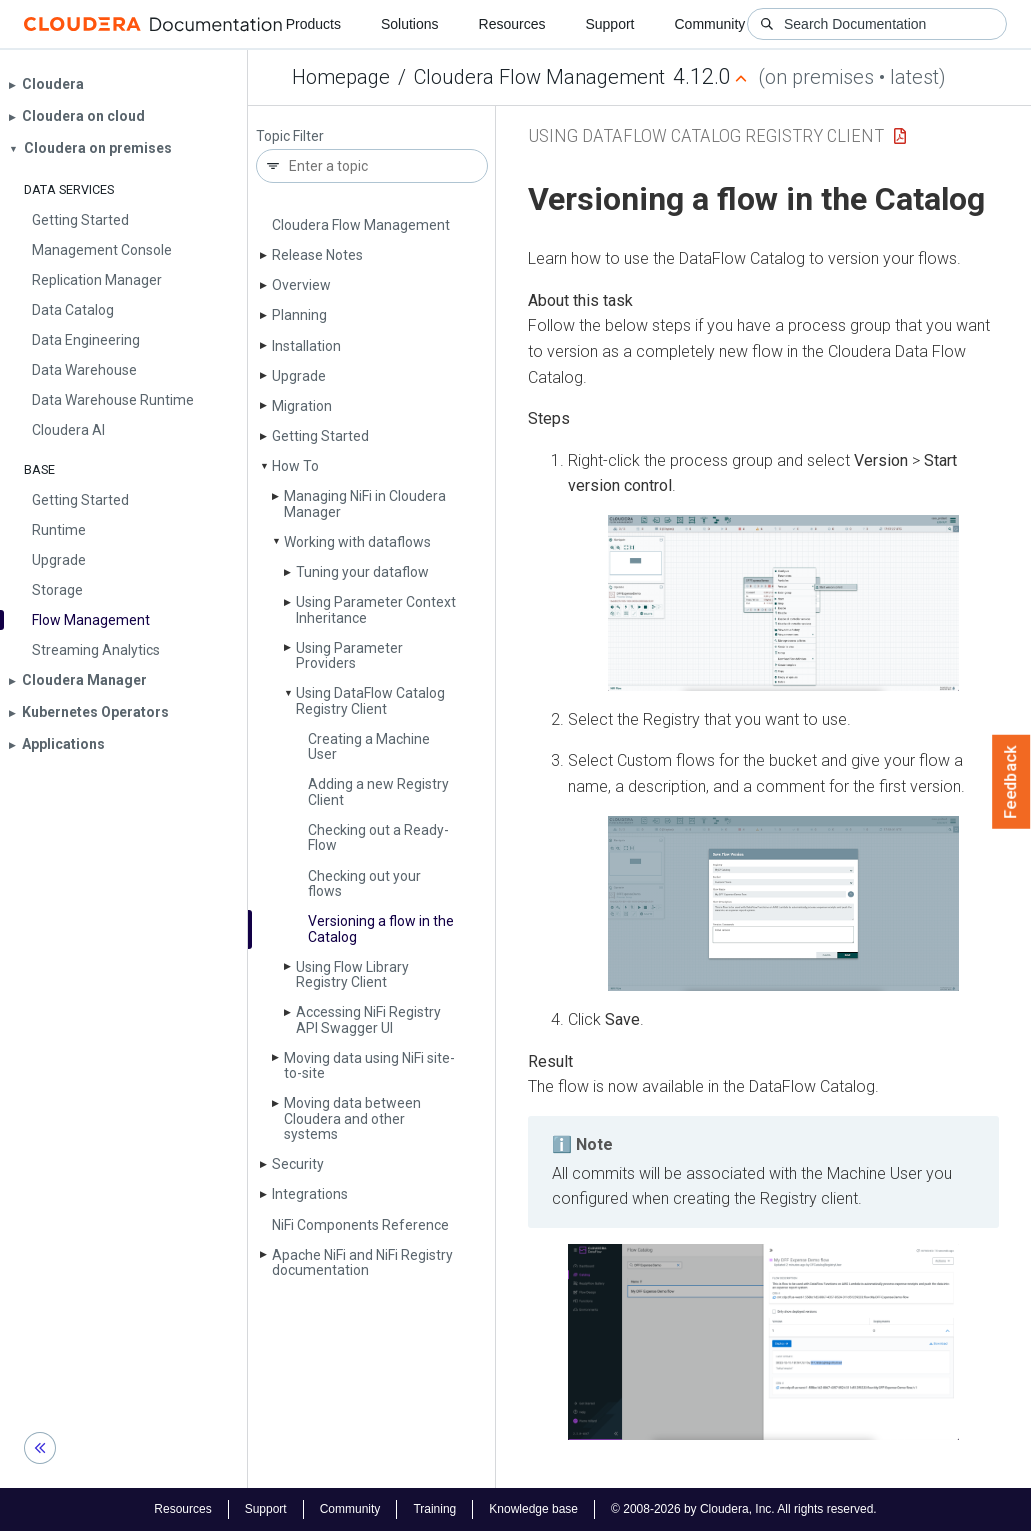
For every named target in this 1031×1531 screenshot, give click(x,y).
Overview (301, 285)
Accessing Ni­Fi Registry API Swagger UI (368, 1019)
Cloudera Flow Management (539, 77)
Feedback (1011, 782)
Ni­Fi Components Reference (360, 1225)
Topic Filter (290, 136)
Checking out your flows (364, 883)
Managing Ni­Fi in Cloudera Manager (365, 503)
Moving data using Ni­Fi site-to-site (369, 1065)
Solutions (410, 24)
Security (298, 1164)
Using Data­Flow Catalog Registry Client (370, 700)
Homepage (341, 77)
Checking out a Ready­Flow (378, 837)
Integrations (310, 1194)
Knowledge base (533, 1509)
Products (313, 24)
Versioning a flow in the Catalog (381, 928)
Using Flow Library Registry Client (352, 974)
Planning (299, 315)
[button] (783, 603)
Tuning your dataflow (362, 572)
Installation (306, 346)
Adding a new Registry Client (378, 791)
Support (609, 24)
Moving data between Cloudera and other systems (352, 1118)
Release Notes (317, 255)
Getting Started (320, 436)
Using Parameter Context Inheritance (376, 609)
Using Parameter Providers (349, 655)
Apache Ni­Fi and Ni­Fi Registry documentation (362, 1262)
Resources (512, 24)
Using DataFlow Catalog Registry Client (706, 135)
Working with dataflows (357, 542)
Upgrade (299, 376)
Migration (302, 406)
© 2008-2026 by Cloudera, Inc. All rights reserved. (744, 1509)
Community (710, 24)
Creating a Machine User (369, 746)
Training (434, 1509)
